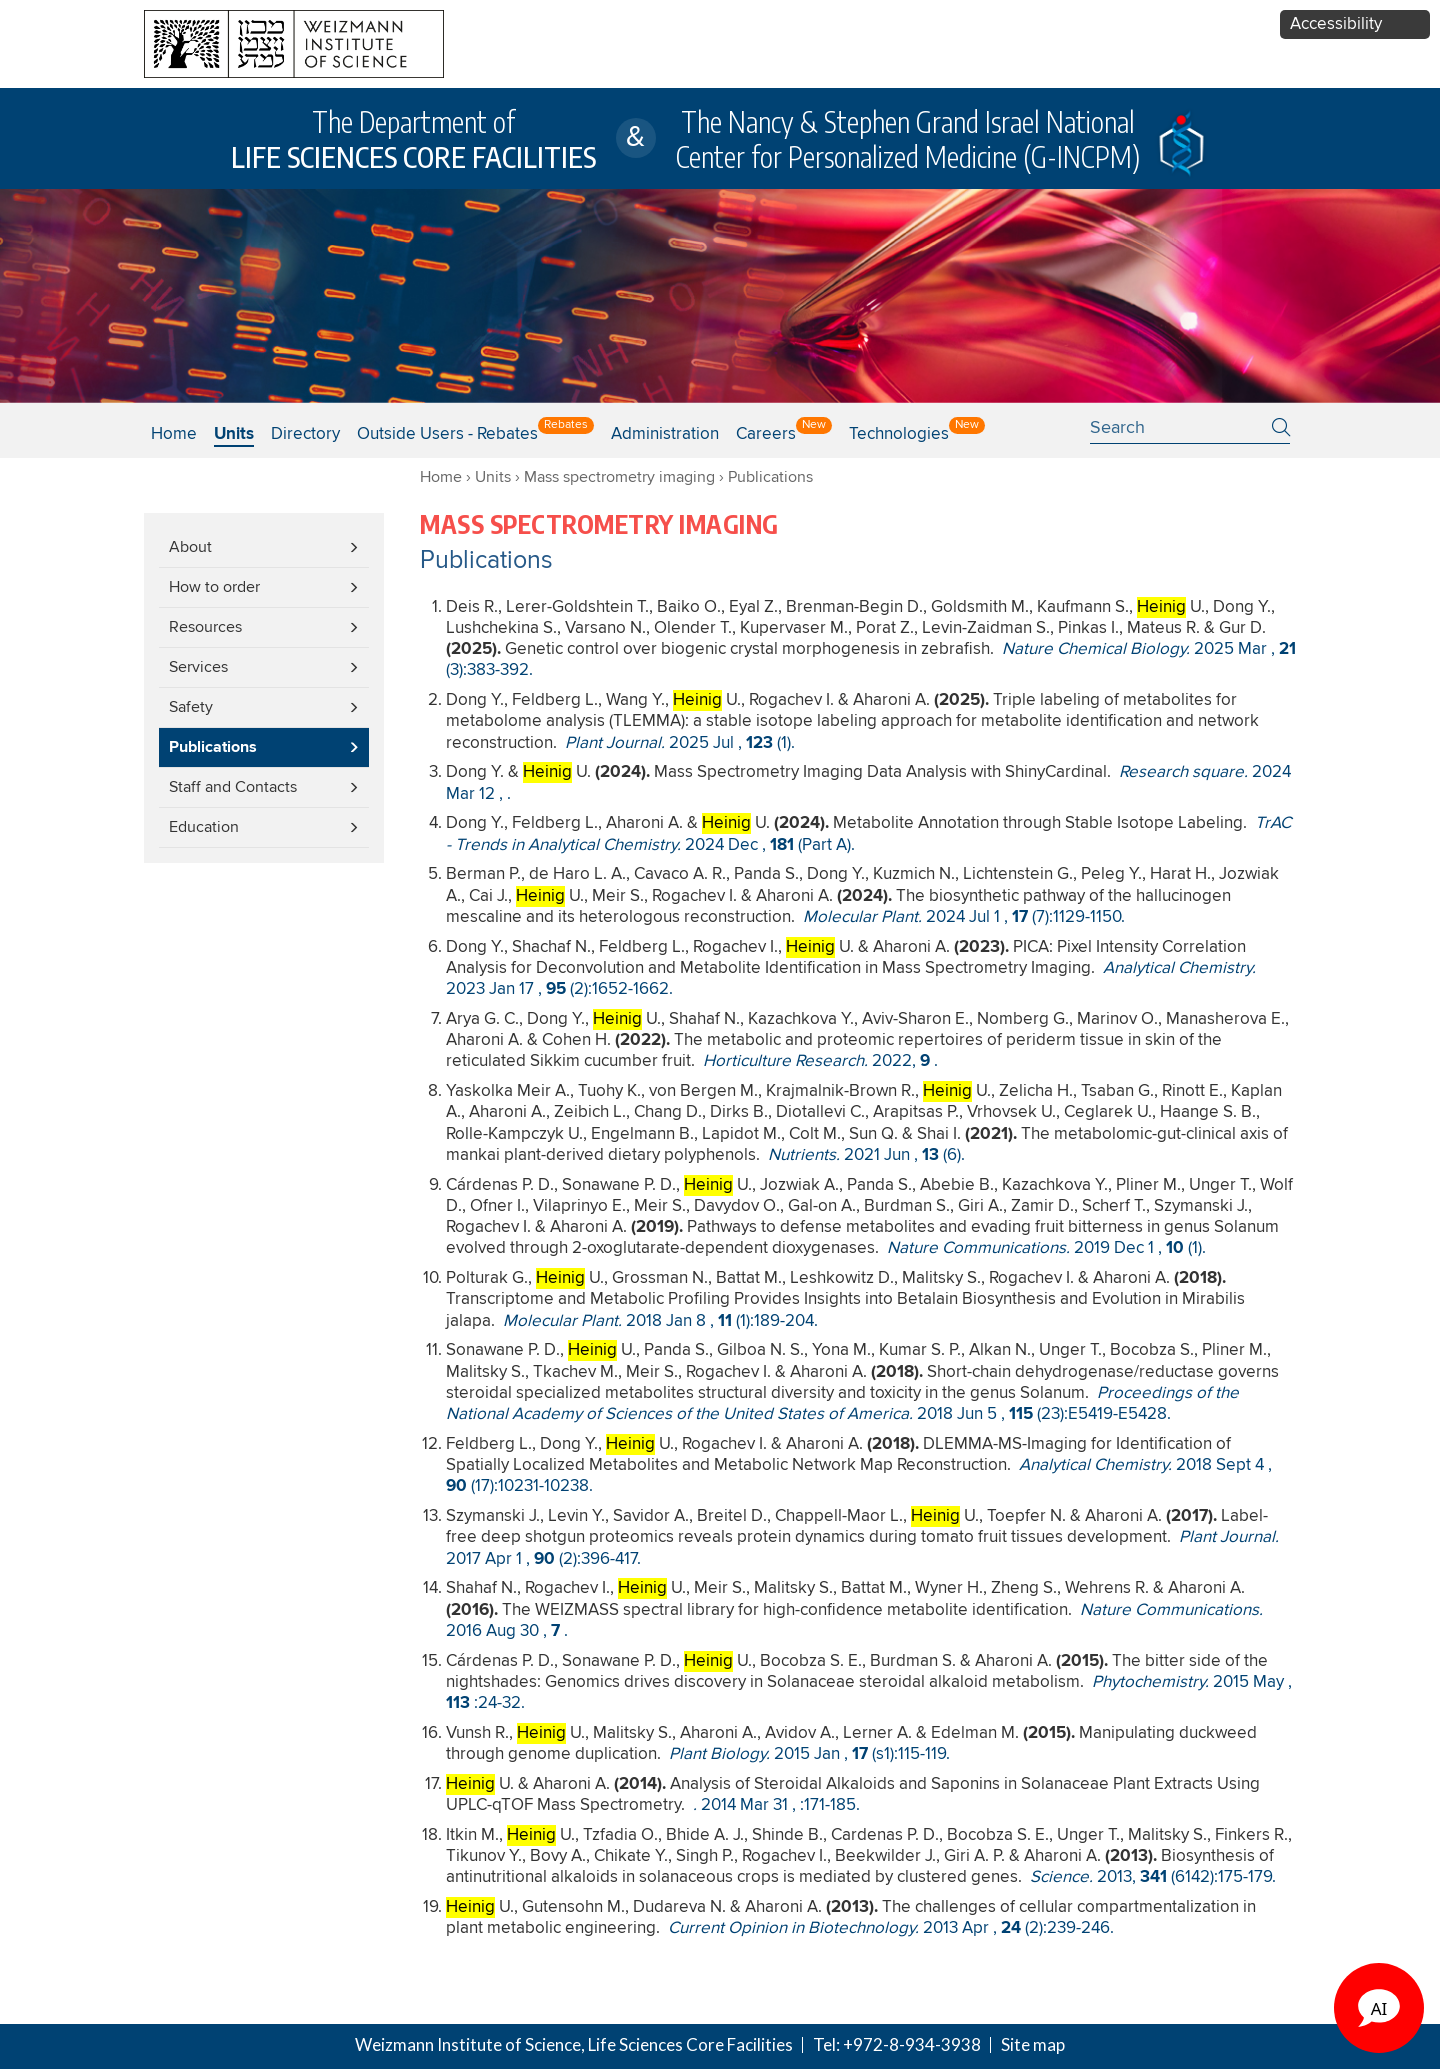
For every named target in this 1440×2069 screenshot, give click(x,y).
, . (820, 1061)
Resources (205, 627)
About (190, 547)
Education (204, 827)
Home (174, 434)
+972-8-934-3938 (912, 2044)
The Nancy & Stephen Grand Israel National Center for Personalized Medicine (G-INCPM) (908, 139)
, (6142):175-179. (1153, 1877)
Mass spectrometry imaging (619, 477)
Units (493, 477)
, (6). (866, 1155)
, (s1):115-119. (809, 1754)
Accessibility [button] (1336, 24)
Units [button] (234, 434)
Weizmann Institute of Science (468, 2044)
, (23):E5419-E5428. (842, 1404)
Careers (766, 434)
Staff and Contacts (233, 787)
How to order (214, 587)
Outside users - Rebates (447, 434)
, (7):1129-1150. (964, 917)
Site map (1033, 2044)
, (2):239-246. (891, 1928)
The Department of (413, 139)
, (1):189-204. (660, 1321)
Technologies (899, 434)
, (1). (680, 743)
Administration (665, 434)
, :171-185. (776, 1805)
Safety (191, 707)
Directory (305, 434)
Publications (213, 747)
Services (198, 667)
